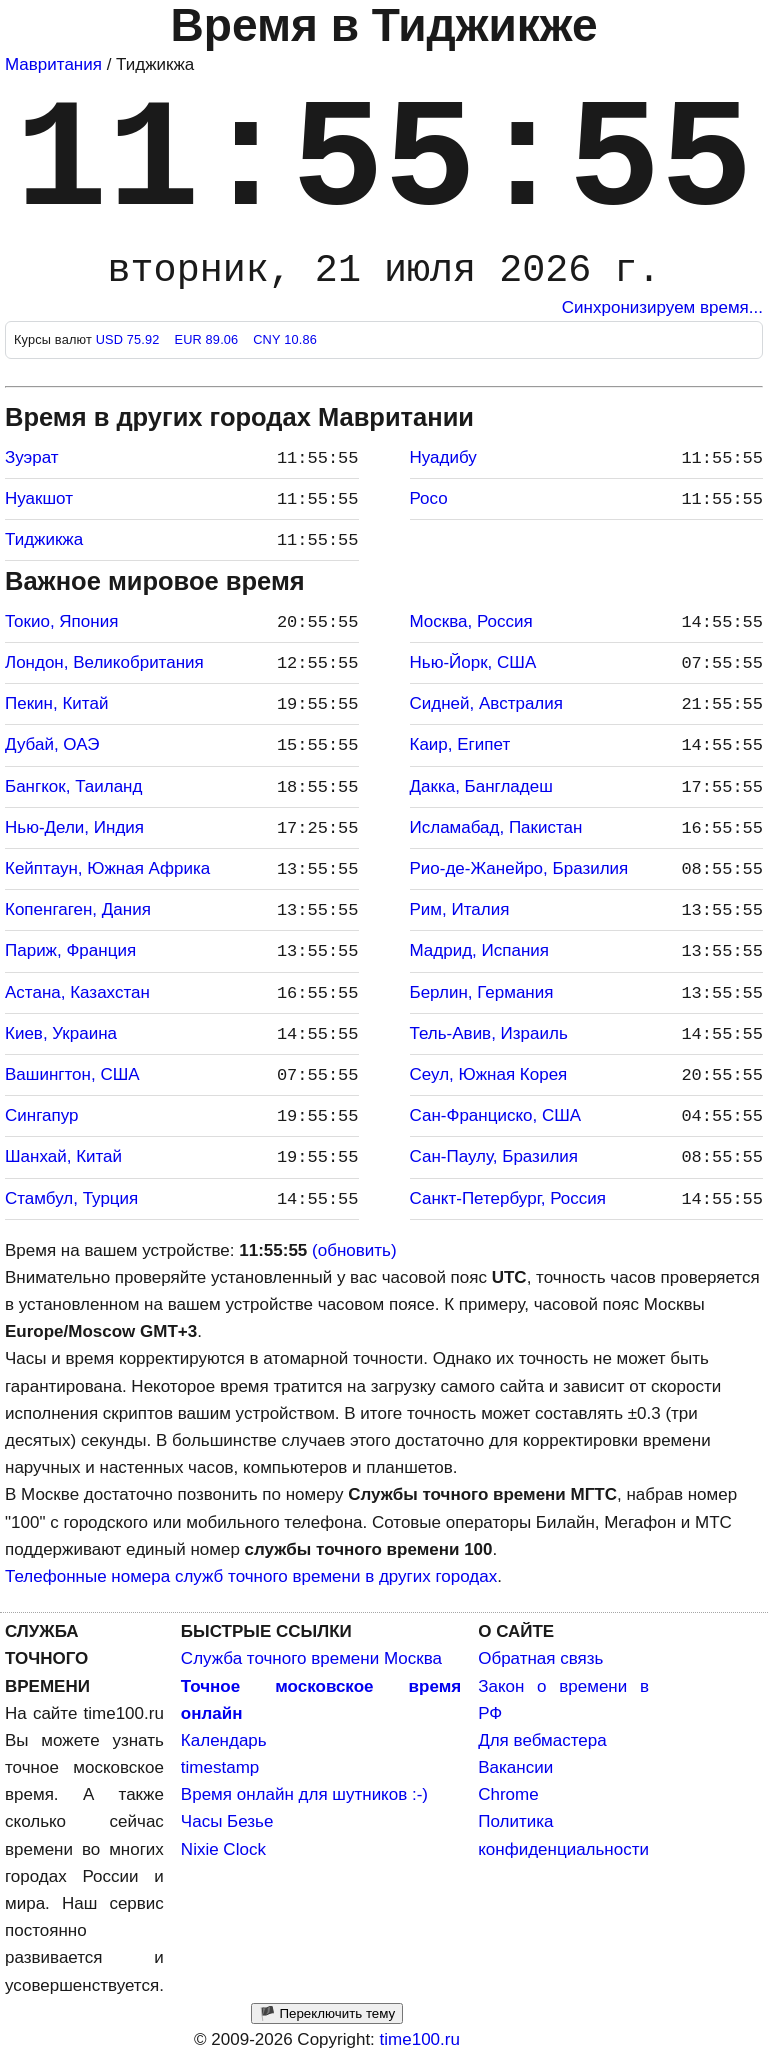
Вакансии (515, 1767)
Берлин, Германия (482, 992)
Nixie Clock (223, 1849)
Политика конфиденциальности (563, 1835)
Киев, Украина (61, 1033)
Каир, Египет (460, 744)
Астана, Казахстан (77, 992)
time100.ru (420, 2039)
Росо (429, 498)
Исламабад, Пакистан (496, 827)
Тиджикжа (44, 539)
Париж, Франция (70, 950)
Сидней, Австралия (486, 703)
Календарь (224, 1740)
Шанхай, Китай (63, 1156)
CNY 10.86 (285, 339)
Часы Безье (227, 1821)
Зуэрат (32, 457)
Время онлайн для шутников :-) (304, 1794)
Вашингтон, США (72, 1074)
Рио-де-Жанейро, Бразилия (519, 868)
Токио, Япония (61, 621)
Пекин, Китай (56, 703)
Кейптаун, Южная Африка (107, 868)
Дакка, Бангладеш (481, 786)
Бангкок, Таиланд (73, 786)
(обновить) (354, 1250)
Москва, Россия (471, 621)
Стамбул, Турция (71, 1198)
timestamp (220, 1767)
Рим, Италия (460, 909)
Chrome (508, 1794)
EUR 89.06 (208, 339)
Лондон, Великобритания (104, 662)
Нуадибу (443, 457)
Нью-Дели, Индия (74, 827)
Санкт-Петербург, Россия (508, 1198)
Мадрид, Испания (480, 950)
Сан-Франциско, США (496, 1115)
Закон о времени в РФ (563, 1700)
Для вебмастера (542, 1740)
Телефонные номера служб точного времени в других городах (251, 1576)
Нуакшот (39, 498)
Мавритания (53, 64)
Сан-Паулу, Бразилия (494, 1156)
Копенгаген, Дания (78, 909)
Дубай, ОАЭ (52, 744)
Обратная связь (540, 1658)
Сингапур (41, 1115)
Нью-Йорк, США (473, 662)
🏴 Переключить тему (327, 2013)
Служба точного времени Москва (311, 1658)
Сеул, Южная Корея (489, 1074)
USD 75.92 (130, 339)
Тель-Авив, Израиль (489, 1033)
